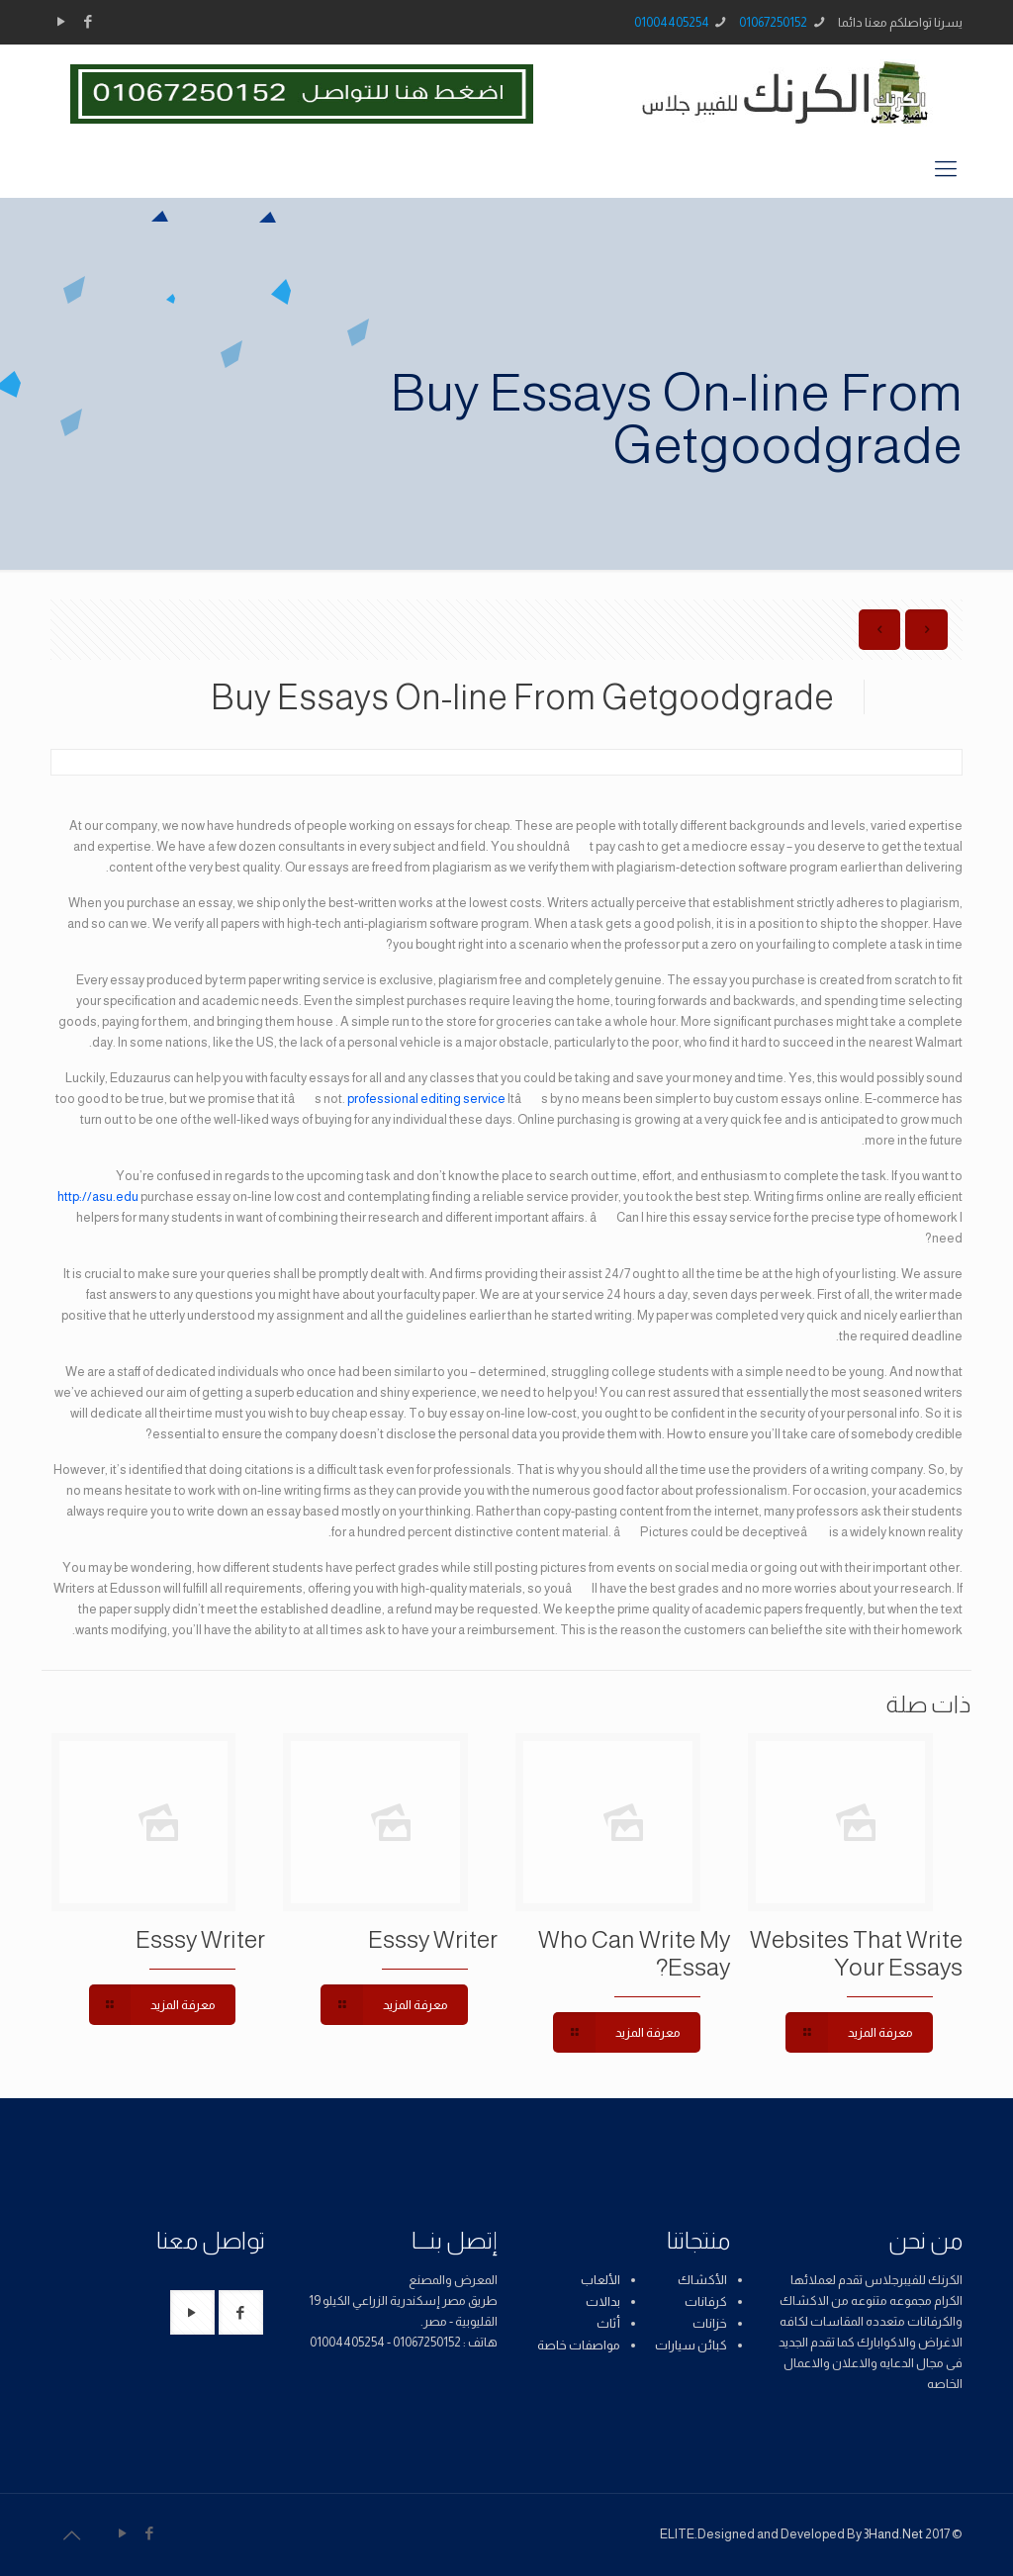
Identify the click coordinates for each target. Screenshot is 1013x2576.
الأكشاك (702, 2279)
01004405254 (671, 22)
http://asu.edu (97, 1196)
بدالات (603, 2301)
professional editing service (426, 1098)
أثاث (608, 2323)
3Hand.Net (893, 2534)
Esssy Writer (433, 1939)
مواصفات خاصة (578, 2345)
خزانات (709, 2323)
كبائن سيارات (691, 2345)
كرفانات (706, 2301)
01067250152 (773, 22)
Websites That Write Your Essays (856, 1953)
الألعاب (600, 2279)
